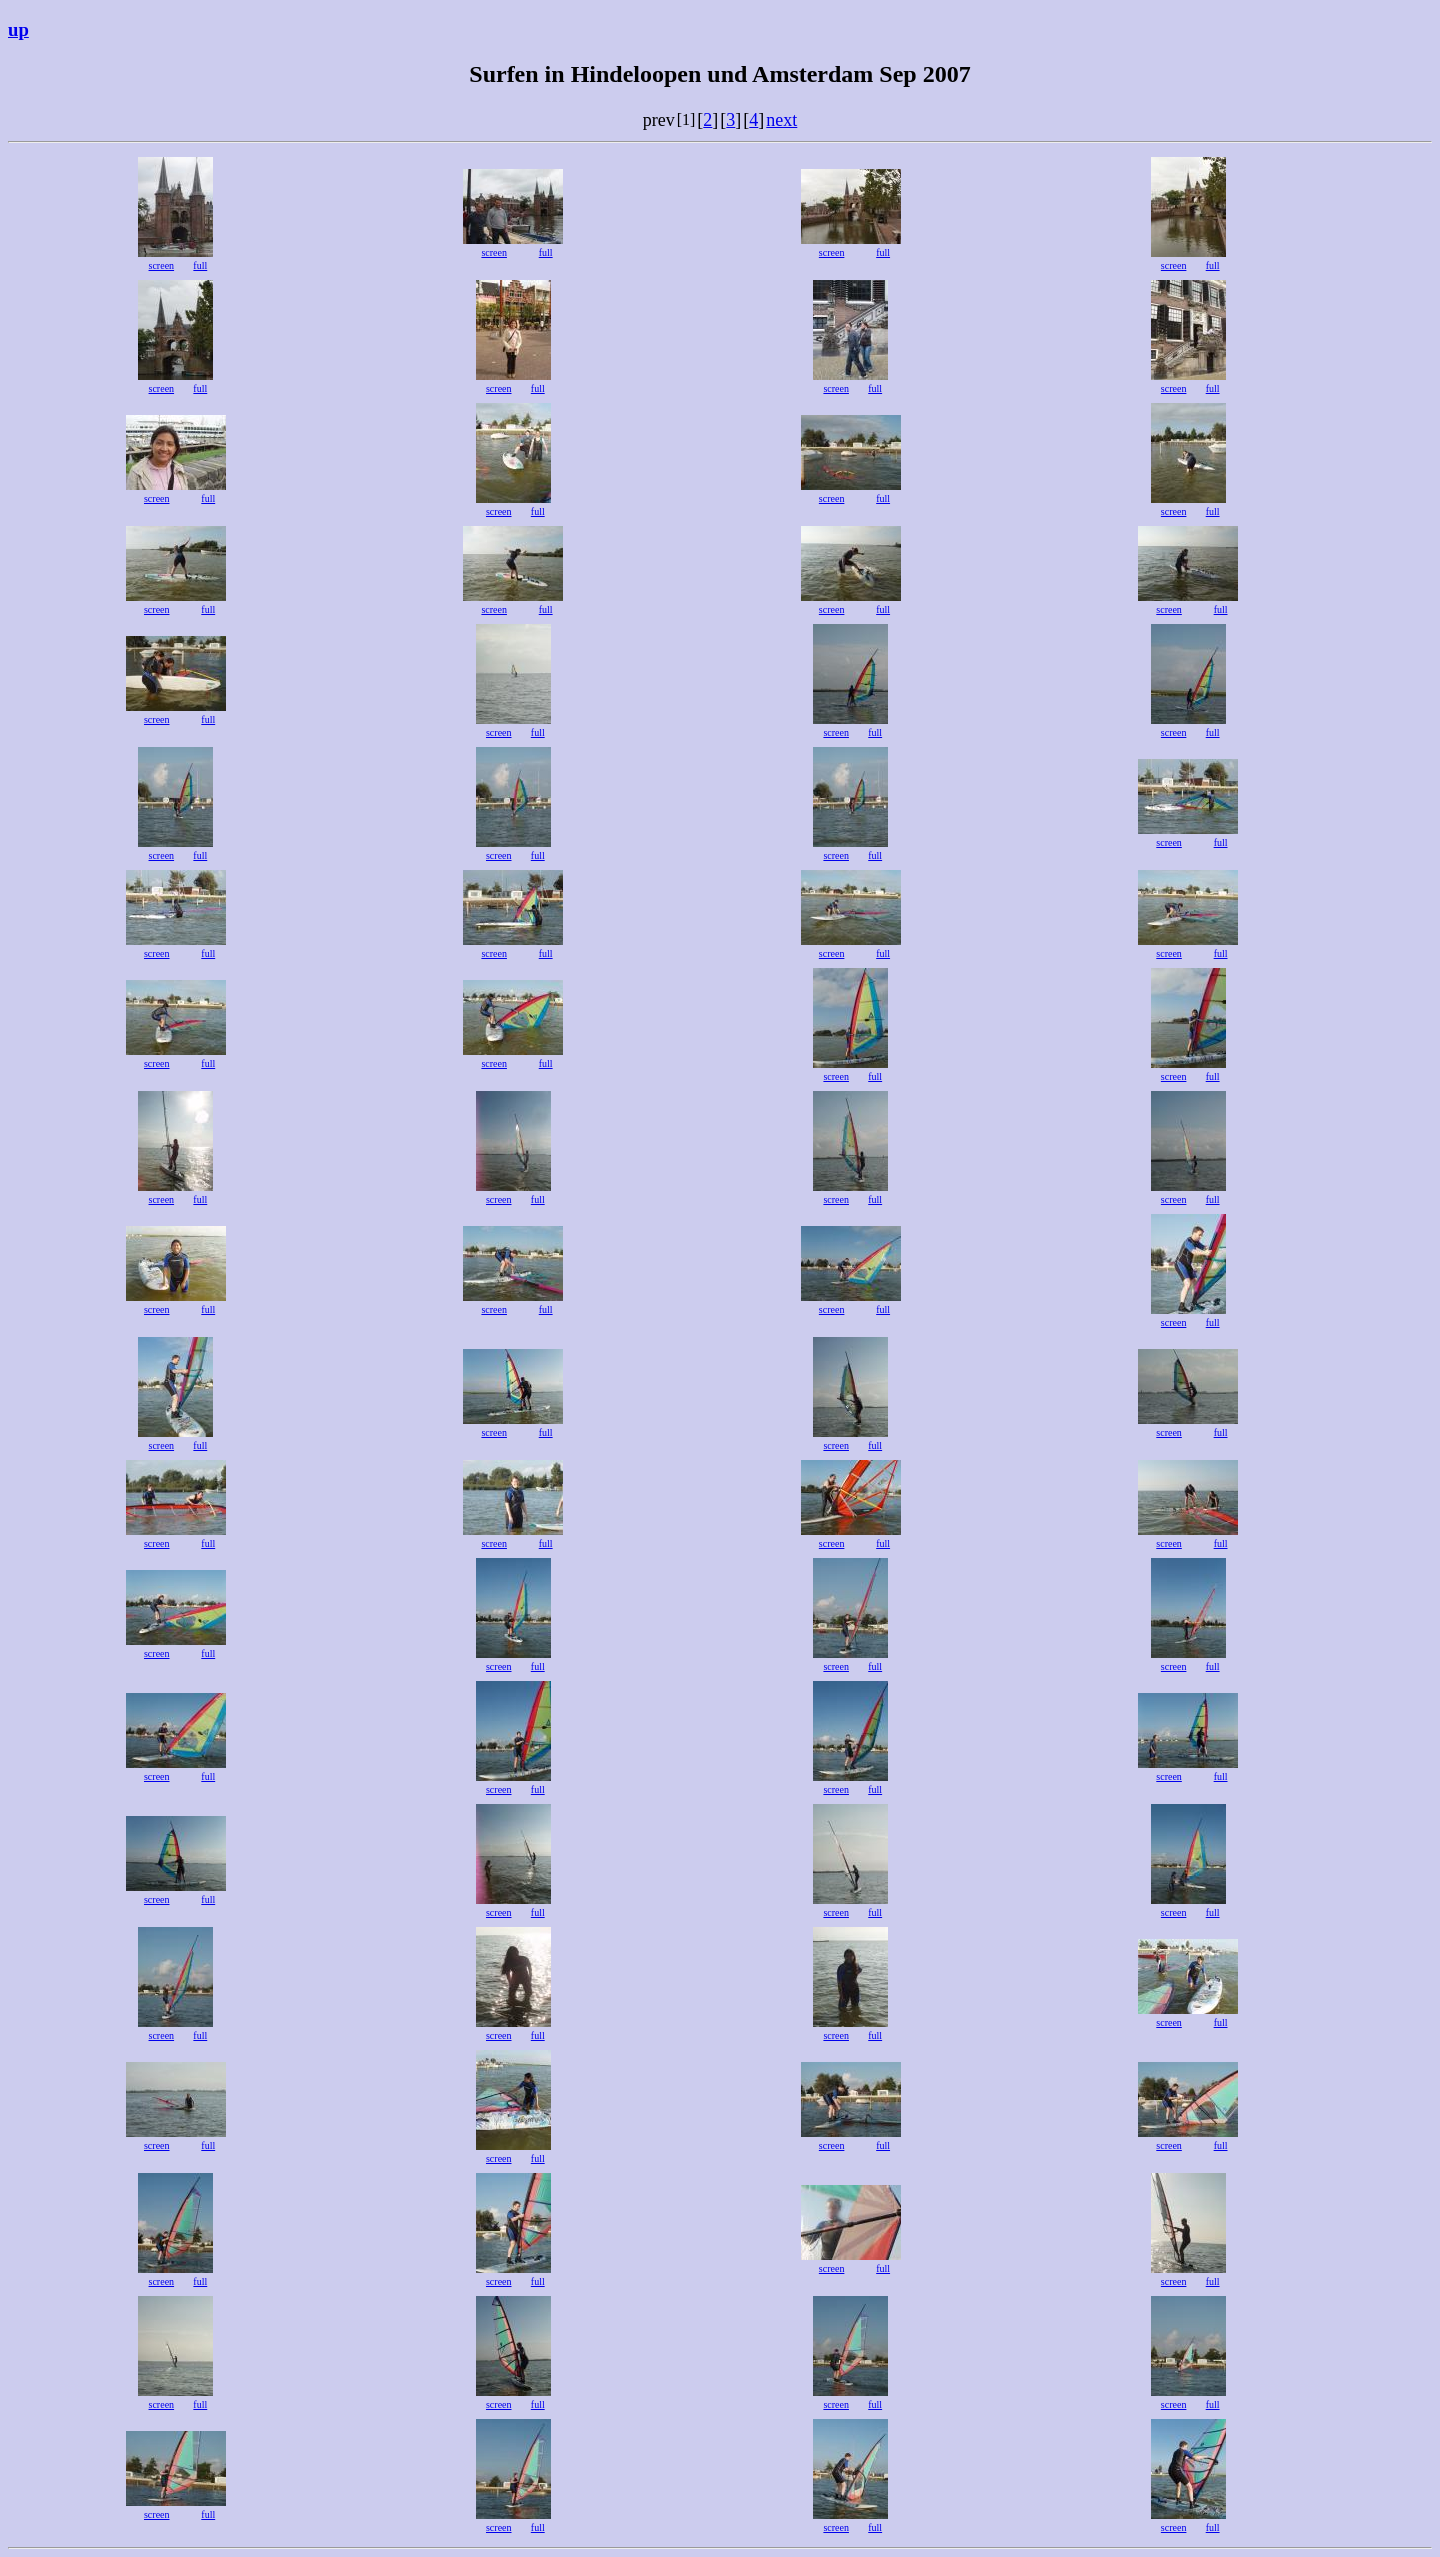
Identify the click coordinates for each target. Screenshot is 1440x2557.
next (781, 120)
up (18, 29)
